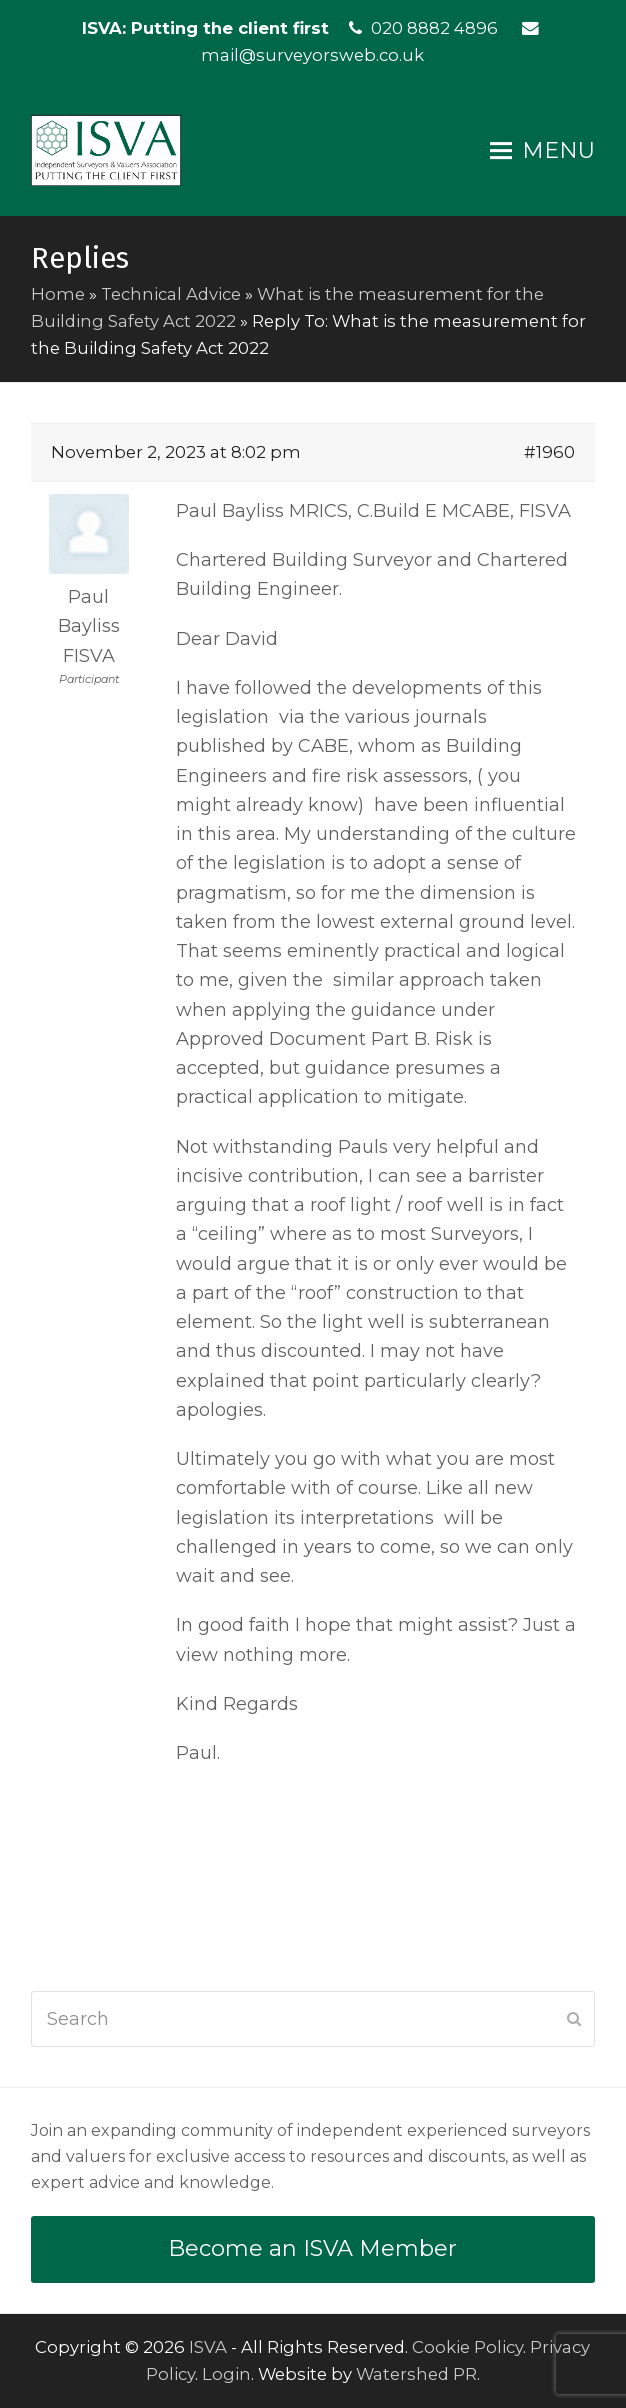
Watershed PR (416, 2374)
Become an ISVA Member (312, 2248)
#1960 (549, 452)
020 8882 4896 (434, 28)
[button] (542, 151)
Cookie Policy (467, 2347)
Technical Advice (171, 294)
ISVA (208, 2347)
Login (226, 2374)
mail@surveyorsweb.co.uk (312, 55)
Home (58, 294)
